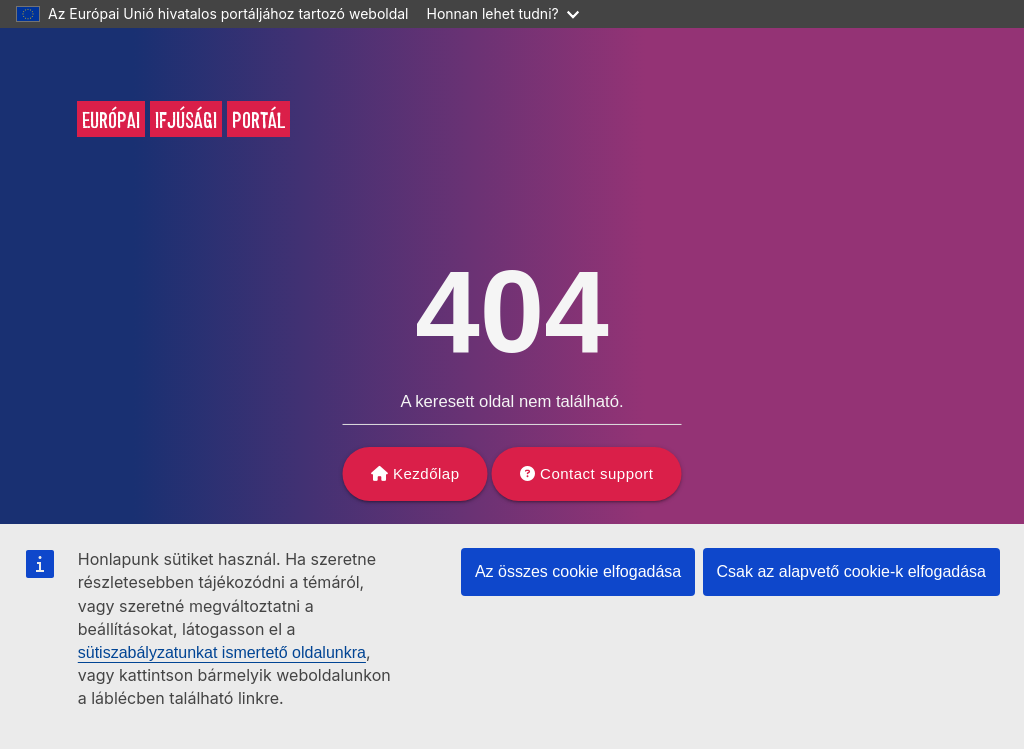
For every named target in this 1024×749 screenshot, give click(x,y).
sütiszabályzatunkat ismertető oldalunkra (222, 652)
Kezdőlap (426, 473)
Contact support (596, 473)
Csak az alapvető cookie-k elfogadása (852, 571)
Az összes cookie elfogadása (578, 571)
